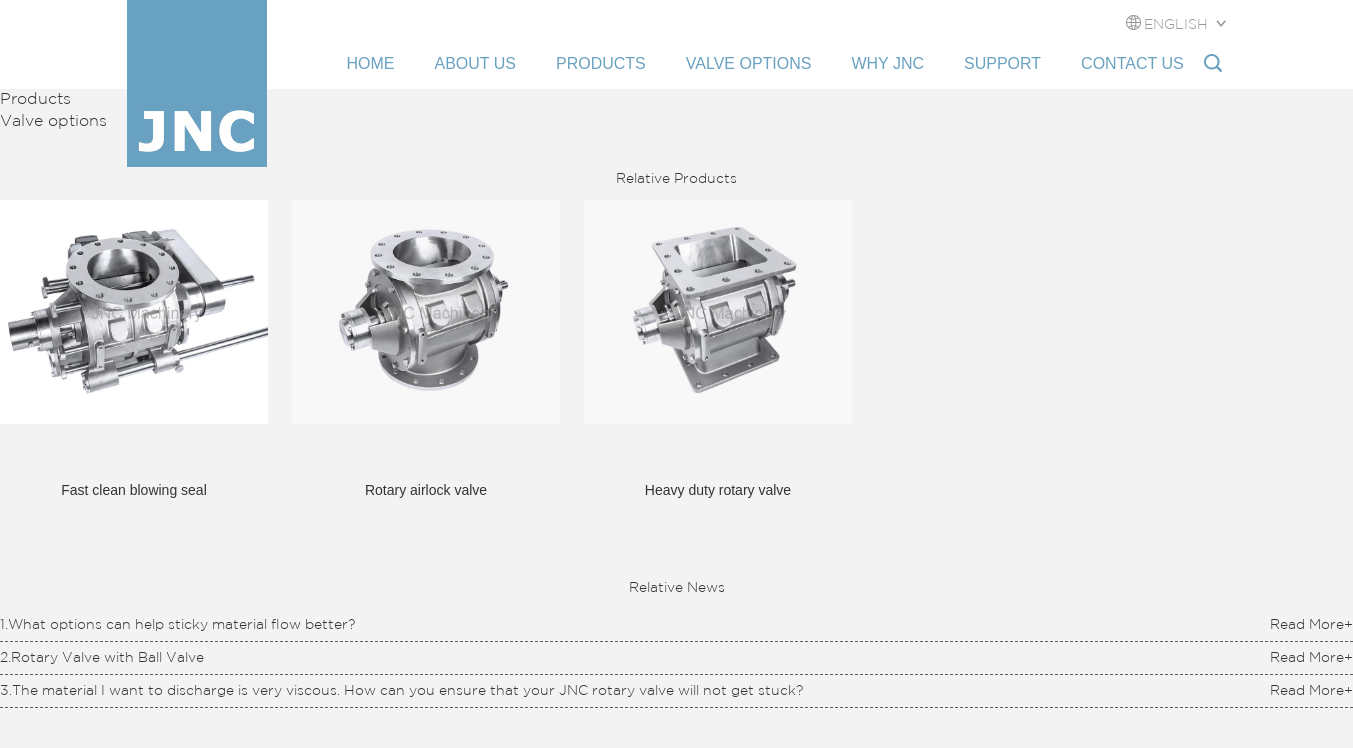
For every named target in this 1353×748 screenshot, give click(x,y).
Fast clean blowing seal (134, 490)
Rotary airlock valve (426, 490)
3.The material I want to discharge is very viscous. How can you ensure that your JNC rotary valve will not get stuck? (401, 691)
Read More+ (1311, 625)
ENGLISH (1176, 25)
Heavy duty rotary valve (718, 490)
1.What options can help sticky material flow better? (177, 625)
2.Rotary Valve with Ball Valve (102, 658)
